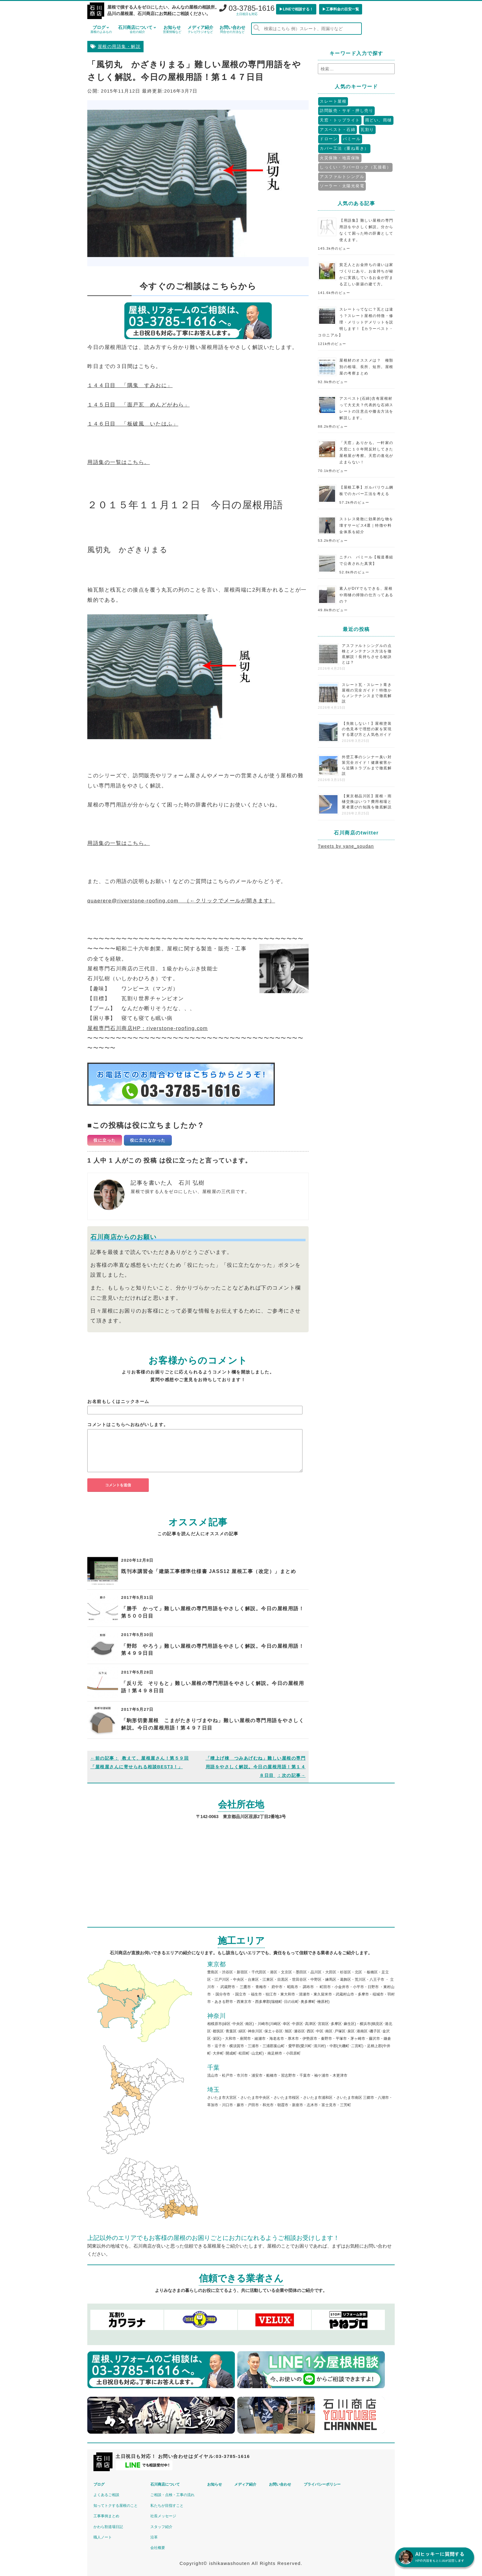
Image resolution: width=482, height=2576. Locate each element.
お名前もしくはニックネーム (118, 1401)
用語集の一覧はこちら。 (118, 462)
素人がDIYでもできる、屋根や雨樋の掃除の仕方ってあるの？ (366, 595)
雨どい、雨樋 (378, 120)
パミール (352, 139)
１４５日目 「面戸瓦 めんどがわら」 (138, 405)
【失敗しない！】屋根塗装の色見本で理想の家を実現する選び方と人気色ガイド (367, 729)
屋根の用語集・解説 (119, 46)
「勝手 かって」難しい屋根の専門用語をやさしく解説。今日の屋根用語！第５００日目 (212, 1612)
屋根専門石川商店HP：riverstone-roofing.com (148, 1028)
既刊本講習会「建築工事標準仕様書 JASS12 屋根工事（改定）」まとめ (208, 1571)
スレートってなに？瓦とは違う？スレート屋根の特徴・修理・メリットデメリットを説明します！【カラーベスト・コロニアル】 (355, 322)
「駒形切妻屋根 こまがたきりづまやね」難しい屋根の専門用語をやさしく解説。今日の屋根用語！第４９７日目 (212, 1724)
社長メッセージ (165, 2515)
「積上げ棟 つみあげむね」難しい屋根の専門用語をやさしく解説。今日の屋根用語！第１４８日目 (256, 1767)
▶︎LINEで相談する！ (296, 9)
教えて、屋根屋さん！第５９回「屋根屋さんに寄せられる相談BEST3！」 (139, 1762)
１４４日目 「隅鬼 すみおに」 (130, 385)
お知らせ (172, 29)
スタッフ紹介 (163, 2526)
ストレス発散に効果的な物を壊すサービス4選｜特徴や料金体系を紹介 (366, 525)
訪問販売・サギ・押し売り (346, 110)
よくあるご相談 (107, 2494)
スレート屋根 (333, 101)
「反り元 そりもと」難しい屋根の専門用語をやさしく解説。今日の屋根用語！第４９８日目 (212, 1687)
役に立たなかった (148, 1140)
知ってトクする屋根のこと (116, 2505)
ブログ (101, 29)
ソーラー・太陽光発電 (342, 186)
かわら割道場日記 (109, 2526)
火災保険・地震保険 (340, 158)
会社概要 (159, 2547)
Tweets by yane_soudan (346, 846)
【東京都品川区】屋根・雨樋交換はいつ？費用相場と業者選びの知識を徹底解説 (367, 801)
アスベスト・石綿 (337, 129)
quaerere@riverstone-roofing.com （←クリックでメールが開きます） (181, 901)
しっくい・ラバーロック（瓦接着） (355, 167)
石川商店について (137, 29)
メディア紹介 (200, 29)
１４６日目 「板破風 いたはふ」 (132, 424)
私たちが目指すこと (168, 2505)
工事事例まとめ (107, 2515)
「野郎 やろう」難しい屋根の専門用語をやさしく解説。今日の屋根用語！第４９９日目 (212, 1649)
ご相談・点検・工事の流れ (174, 2494)
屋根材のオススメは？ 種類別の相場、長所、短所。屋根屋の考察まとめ (366, 366)
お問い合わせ (232, 29)
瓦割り (367, 129)
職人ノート (103, 2536)
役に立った (104, 1140)
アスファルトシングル (342, 176)
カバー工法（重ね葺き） (344, 148)
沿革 (155, 2536)
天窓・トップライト (340, 120)
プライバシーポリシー (327, 2484)
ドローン (329, 139)
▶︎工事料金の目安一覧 (340, 9)
